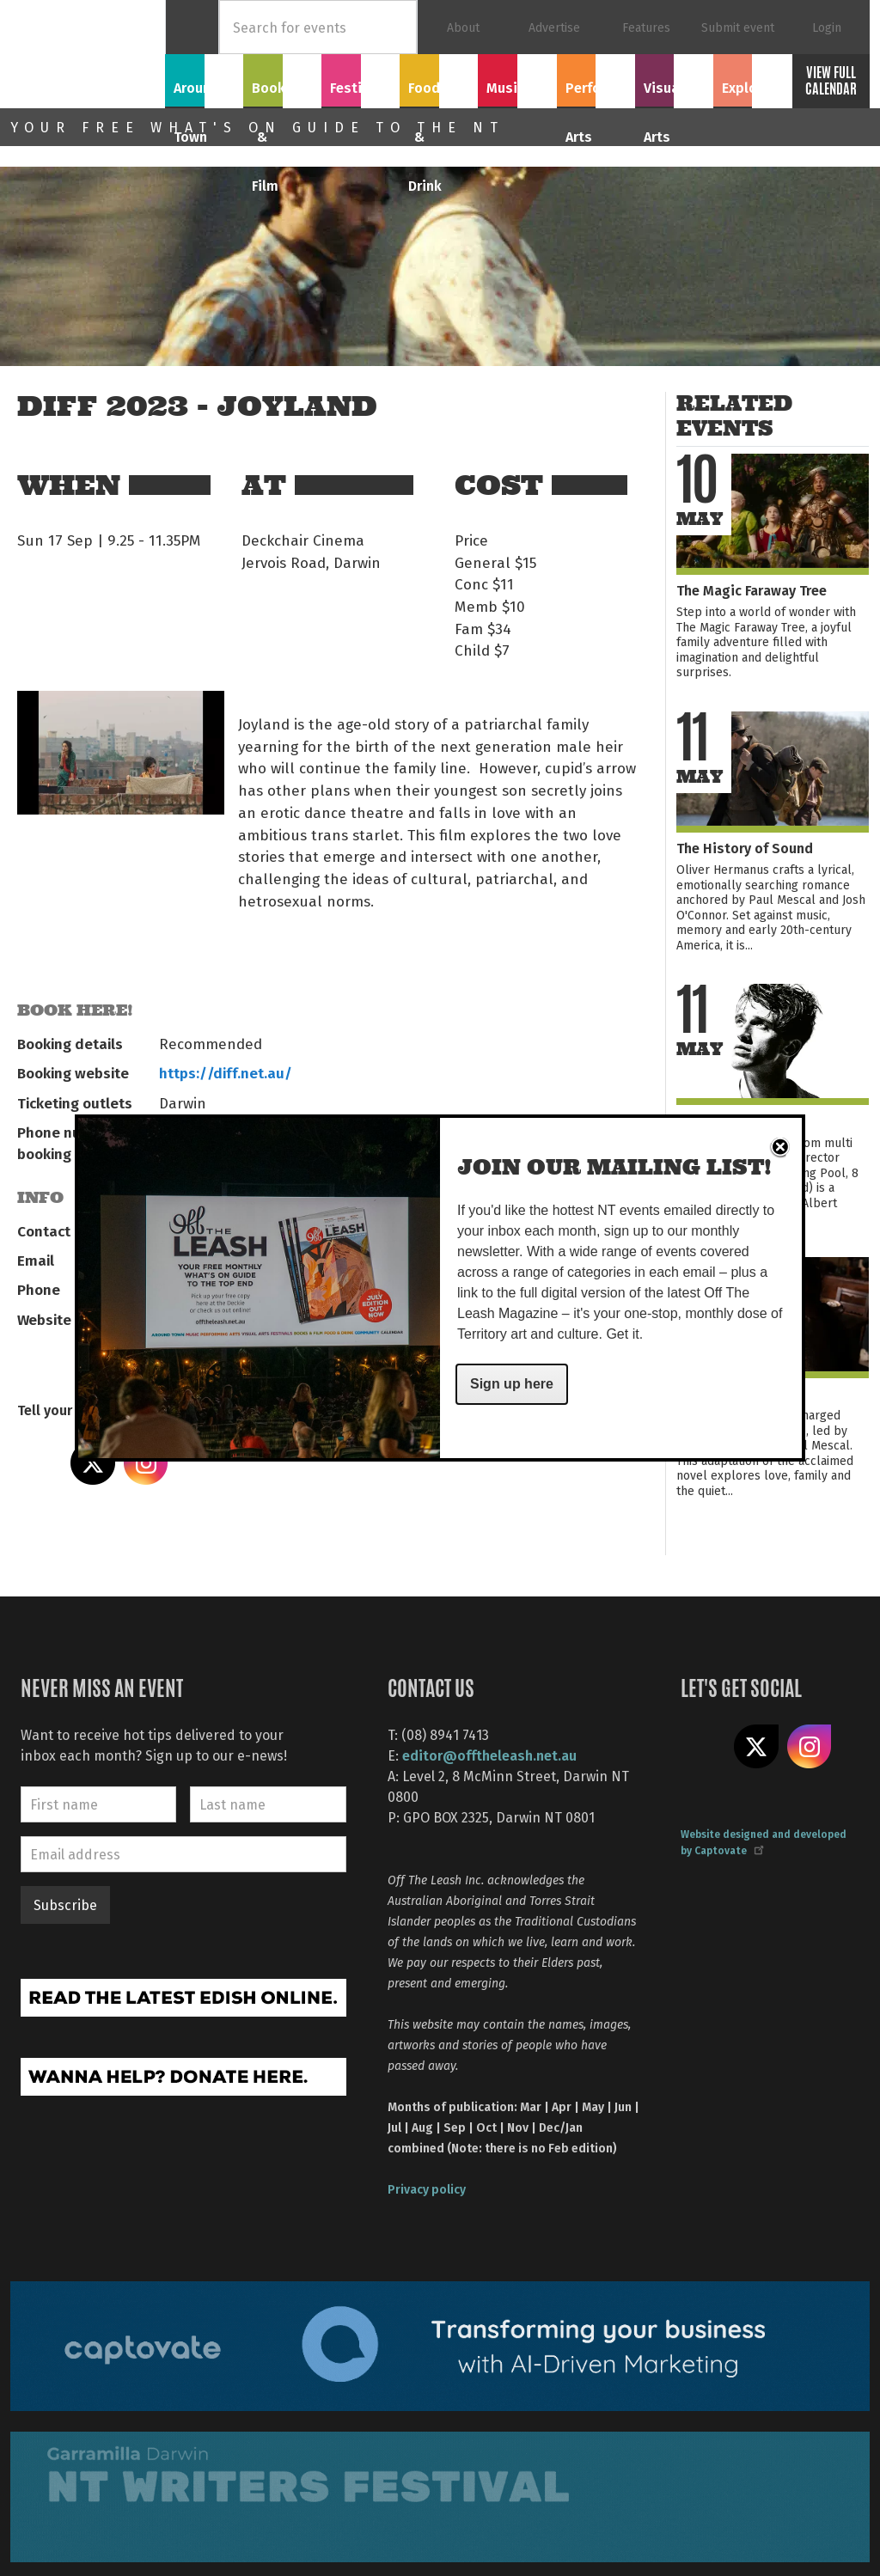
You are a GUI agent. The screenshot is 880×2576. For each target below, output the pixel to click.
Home (192, 27)
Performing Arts (595, 88)
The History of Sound (744, 847)
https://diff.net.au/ (225, 1072)
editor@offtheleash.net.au (489, 1755)
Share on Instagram (146, 1463)
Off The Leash (87, 54)
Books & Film (282, 88)
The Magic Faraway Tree (751, 590)
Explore (752, 78)
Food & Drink (439, 88)
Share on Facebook (39, 1463)
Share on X (92, 1463)
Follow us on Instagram (809, 1746)
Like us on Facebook (703, 1746)
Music (517, 78)
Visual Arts (674, 78)
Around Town (204, 88)
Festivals (360, 78)
